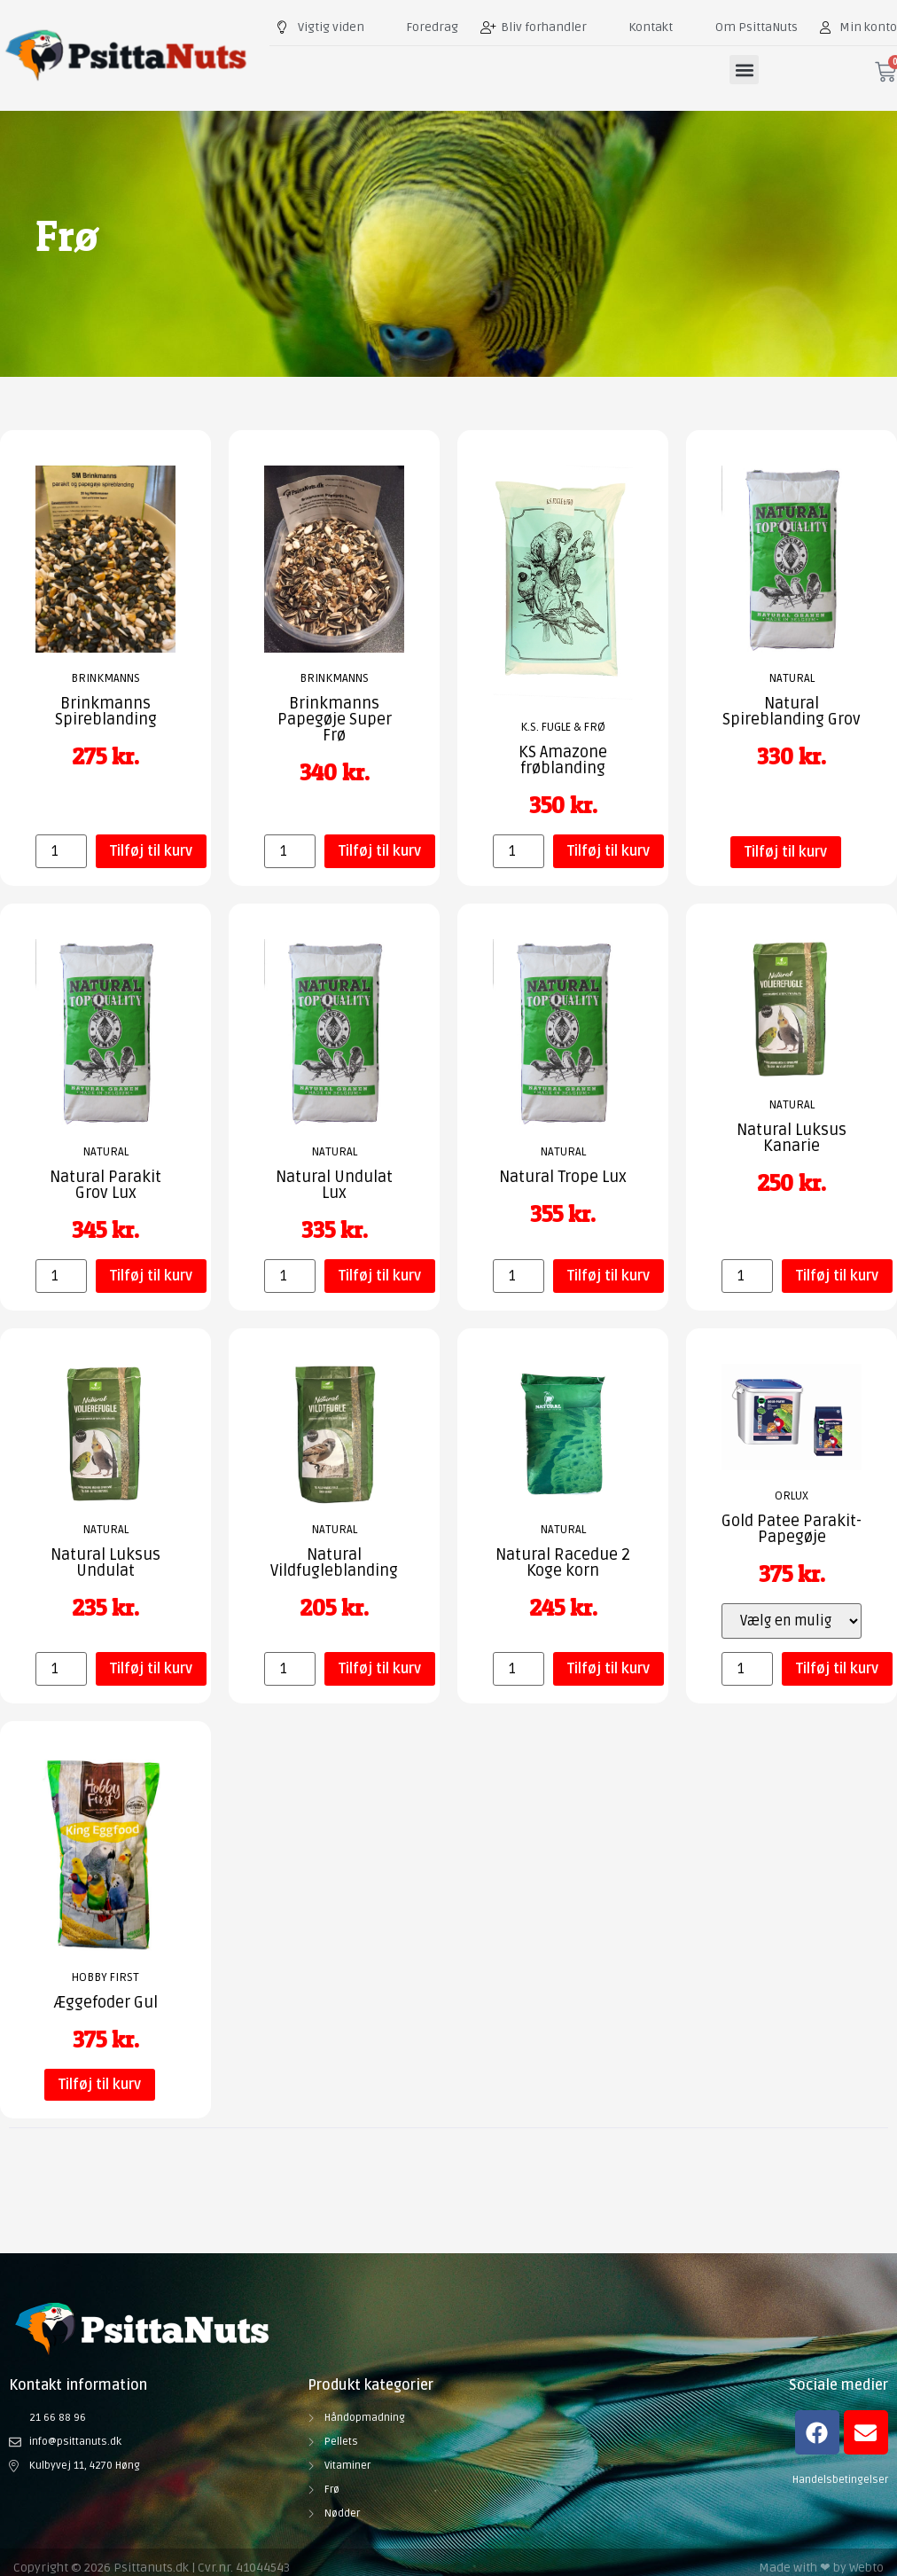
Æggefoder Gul (106, 2002)
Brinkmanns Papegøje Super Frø (334, 719)
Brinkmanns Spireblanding (106, 711)
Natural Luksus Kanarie (791, 1137)
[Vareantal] (61, 851)
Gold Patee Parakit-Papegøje (792, 1528)
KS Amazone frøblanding (563, 760)
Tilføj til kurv (151, 851)
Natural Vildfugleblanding (334, 1562)
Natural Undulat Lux (334, 1184)
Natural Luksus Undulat (105, 1562)
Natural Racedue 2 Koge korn (562, 1562)
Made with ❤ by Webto (821, 2567)
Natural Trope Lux (563, 1176)
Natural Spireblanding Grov (791, 711)
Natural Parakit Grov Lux (105, 1184)
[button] (744, 69)
